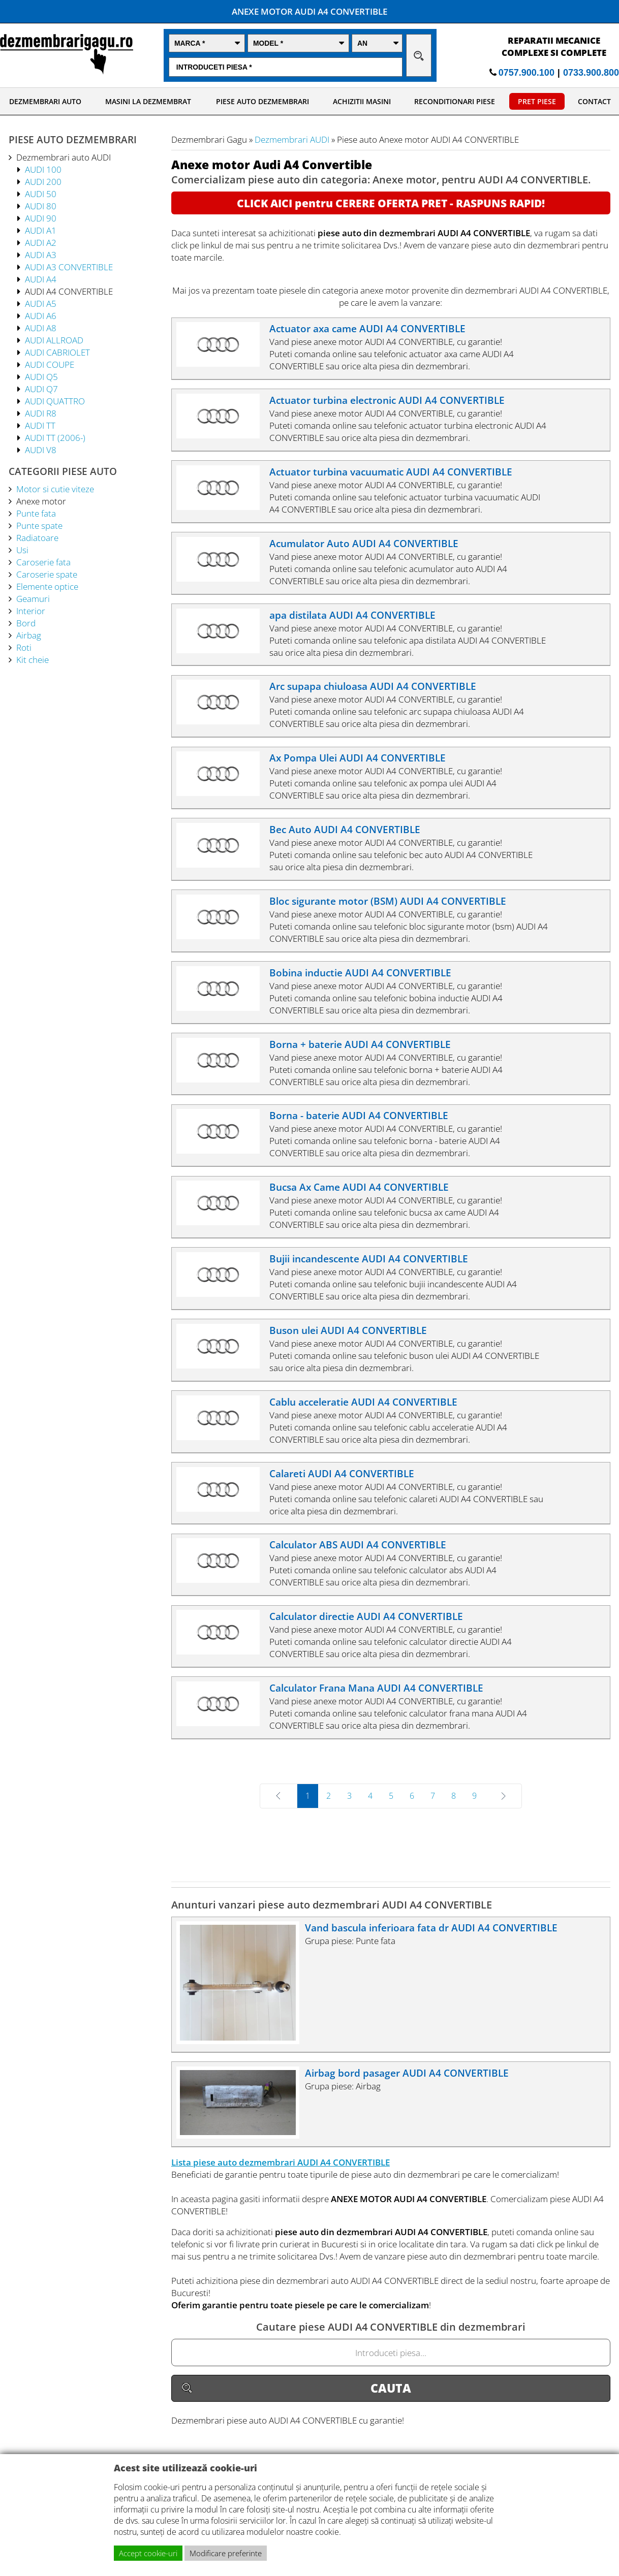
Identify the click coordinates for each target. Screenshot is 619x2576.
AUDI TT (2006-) (55, 437)
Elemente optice (47, 586)
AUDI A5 (40, 303)
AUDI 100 (43, 169)
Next (489, 1795)
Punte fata (36, 513)
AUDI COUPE (49, 364)
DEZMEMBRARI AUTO (45, 101)
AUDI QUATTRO (55, 401)
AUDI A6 (40, 315)
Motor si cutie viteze (55, 489)
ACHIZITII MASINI (362, 101)
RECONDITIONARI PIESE (454, 101)
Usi (22, 550)
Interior (30, 611)
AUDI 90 (40, 218)
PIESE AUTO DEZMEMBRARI (262, 101)
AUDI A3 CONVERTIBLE (69, 267)
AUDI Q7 (41, 389)
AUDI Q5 (41, 376)
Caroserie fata (43, 562)
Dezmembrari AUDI (292, 139)
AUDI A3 (40, 254)
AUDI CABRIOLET (57, 352)
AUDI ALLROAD (54, 340)
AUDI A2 (40, 242)
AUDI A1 (40, 230)
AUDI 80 (40, 206)
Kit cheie (32, 659)
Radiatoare (37, 537)
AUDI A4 (40, 279)
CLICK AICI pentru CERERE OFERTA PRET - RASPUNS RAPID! (391, 203)
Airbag (28, 635)
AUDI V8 (40, 449)
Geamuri (33, 598)
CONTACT (594, 101)
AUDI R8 (40, 413)
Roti (24, 647)
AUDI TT (40, 425)
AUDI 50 (40, 193)
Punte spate (39, 525)
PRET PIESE (537, 101)
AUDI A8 (40, 328)
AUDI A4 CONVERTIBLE (69, 291)
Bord (26, 623)
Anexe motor (41, 501)
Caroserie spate (46, 574)
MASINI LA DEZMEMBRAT (148, 101)
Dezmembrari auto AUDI (63, 157)
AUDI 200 (43, 181)
